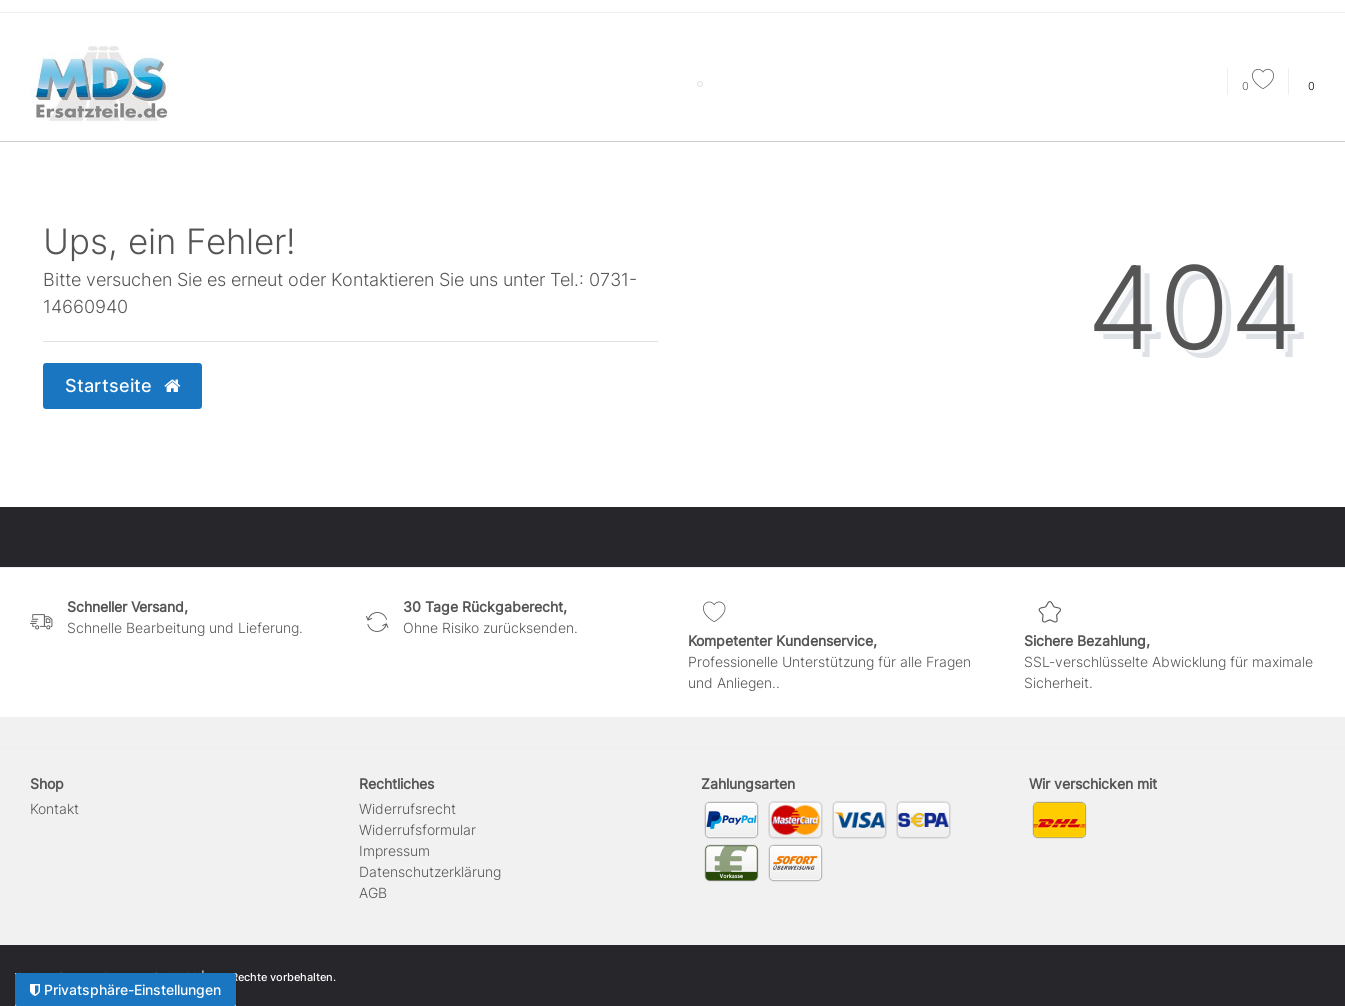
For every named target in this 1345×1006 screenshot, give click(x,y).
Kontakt (54, 808)
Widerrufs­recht (407, 808)
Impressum (394, 850)
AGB (373, 892)
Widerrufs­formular (417, 829)
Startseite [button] (122, 385)
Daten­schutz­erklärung (430, 871)
